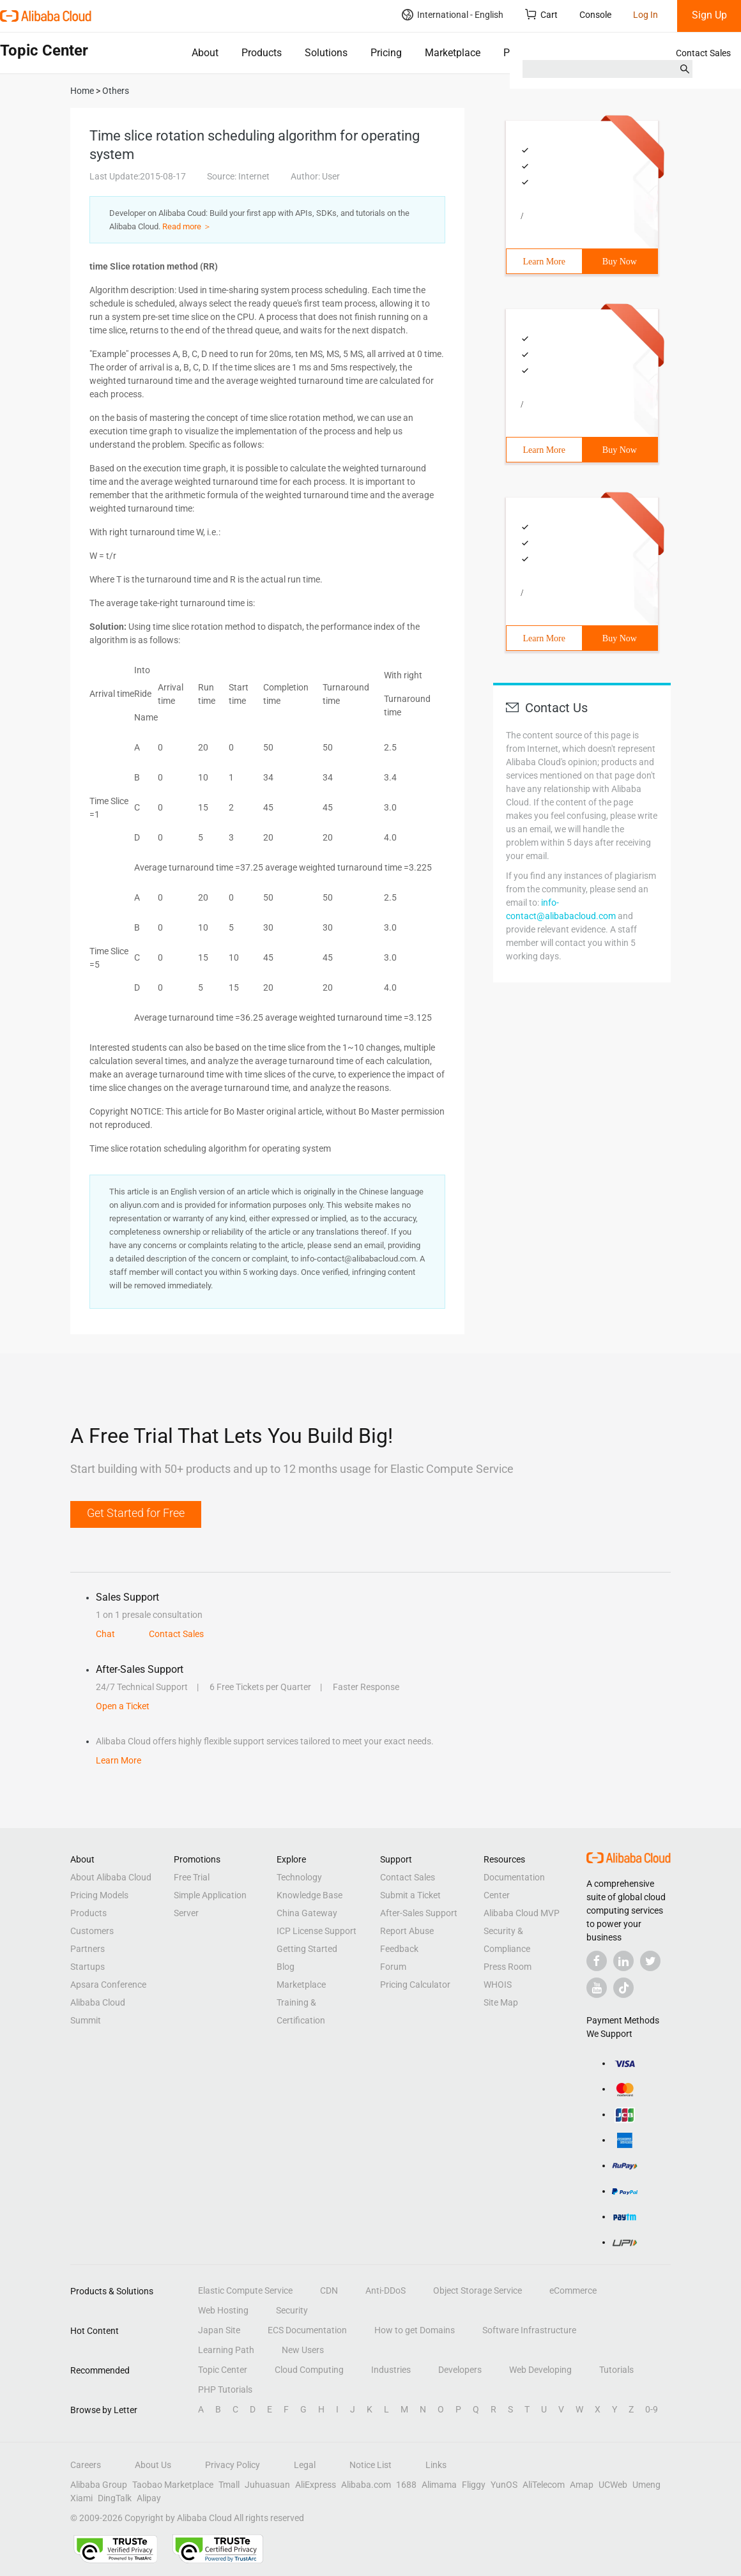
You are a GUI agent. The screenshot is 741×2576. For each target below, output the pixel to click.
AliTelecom (544, 2485)
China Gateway (307, 1913)
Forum (393, 1967)
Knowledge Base (309, 1895)
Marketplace (452, 53)
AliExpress (315, 2485)
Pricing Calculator (415, 1984)
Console (595, 15)
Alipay (149, 2498)
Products (261, 53)
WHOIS (498, 1984)
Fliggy (473, 2485)
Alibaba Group (98, 2485)
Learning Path (226, 2350)
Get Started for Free (136, 1513)
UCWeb (613, 2485)
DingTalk (115, 2498)
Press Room (507, 1967)
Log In (645, 15)
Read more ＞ (186, 226)
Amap (581, 2485)
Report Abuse (407, 1931)
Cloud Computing (309, 2370)
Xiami (81, 2498)
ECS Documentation (307, 2330)
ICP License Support (316, 1931)
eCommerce (573, 2290)
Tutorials (616, 2370)
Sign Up (709, 15)
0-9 (651, 2409)
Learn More (544, 261)
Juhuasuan (267, 2485)
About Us (153, 2465)
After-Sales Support (418, 1913)
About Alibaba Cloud (110, 1877)
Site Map (501, 2002)
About (205, 53)
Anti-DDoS (385, 2290)
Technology (299, 1877)
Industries (391, 2370)
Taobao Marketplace (172, 2485)
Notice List (370, 2465)
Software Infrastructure (529, 2330)
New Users (303, 2350)
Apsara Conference (108, 1984)
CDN (329, 2290)
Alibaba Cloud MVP (522, 1913)
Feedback (399, 1949)
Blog (285, 1967)
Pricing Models (99, 1895)
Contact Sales (703, 53)
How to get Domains (414, 2330)
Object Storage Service (477, 2290)
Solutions (326, 53)
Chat (105, 1634)
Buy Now (619, 261)
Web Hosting (223, 2310)
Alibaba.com (366, 2485)
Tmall (229, 2485)
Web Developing (540, 2370)
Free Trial (192, 1877)
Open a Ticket (122, 1706)
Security (292, 2310)
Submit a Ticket (410, 1895)
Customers (92, 1931)
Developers (460, 2370)
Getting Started (307, 1949)
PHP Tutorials (225, 2389)
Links (436, 2465)
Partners (87, 1949)
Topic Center (222, 2370)
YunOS (504, 2485)
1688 (406, 2485)
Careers (85, 2465)
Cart (541, 14)
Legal (305, 2465)
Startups (87, 1967)
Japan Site (219, 2330)
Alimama (439, 2485)
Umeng (646, 2485)
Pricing (386, 53)
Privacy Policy (232, 2465)
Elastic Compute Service (245, 2290)
